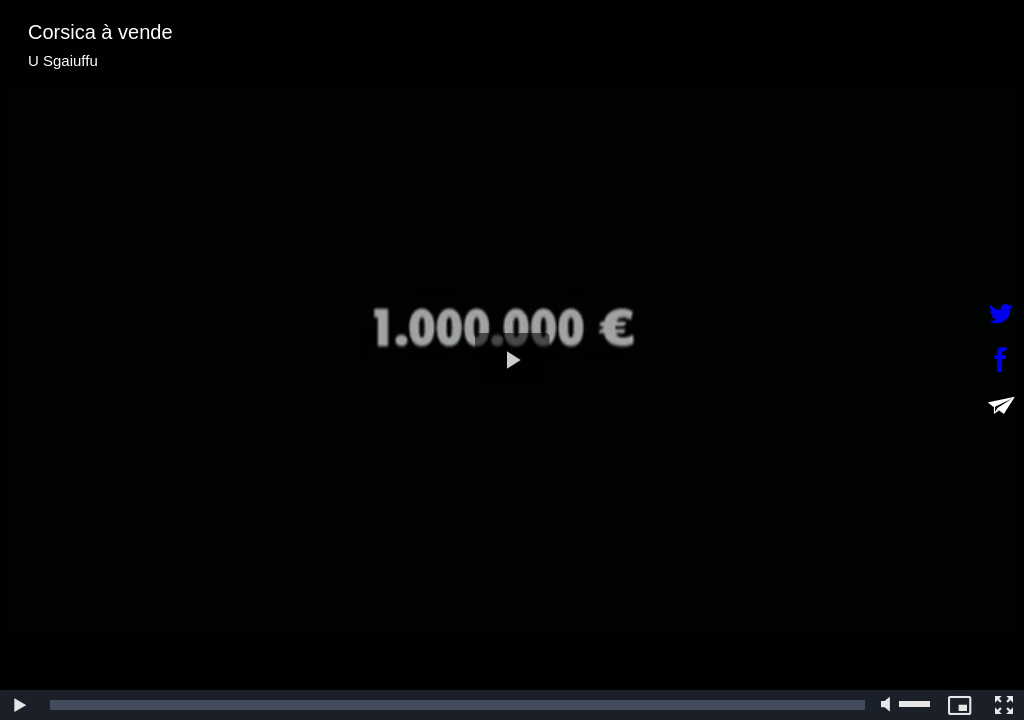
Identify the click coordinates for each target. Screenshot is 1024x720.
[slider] (457, 705)
